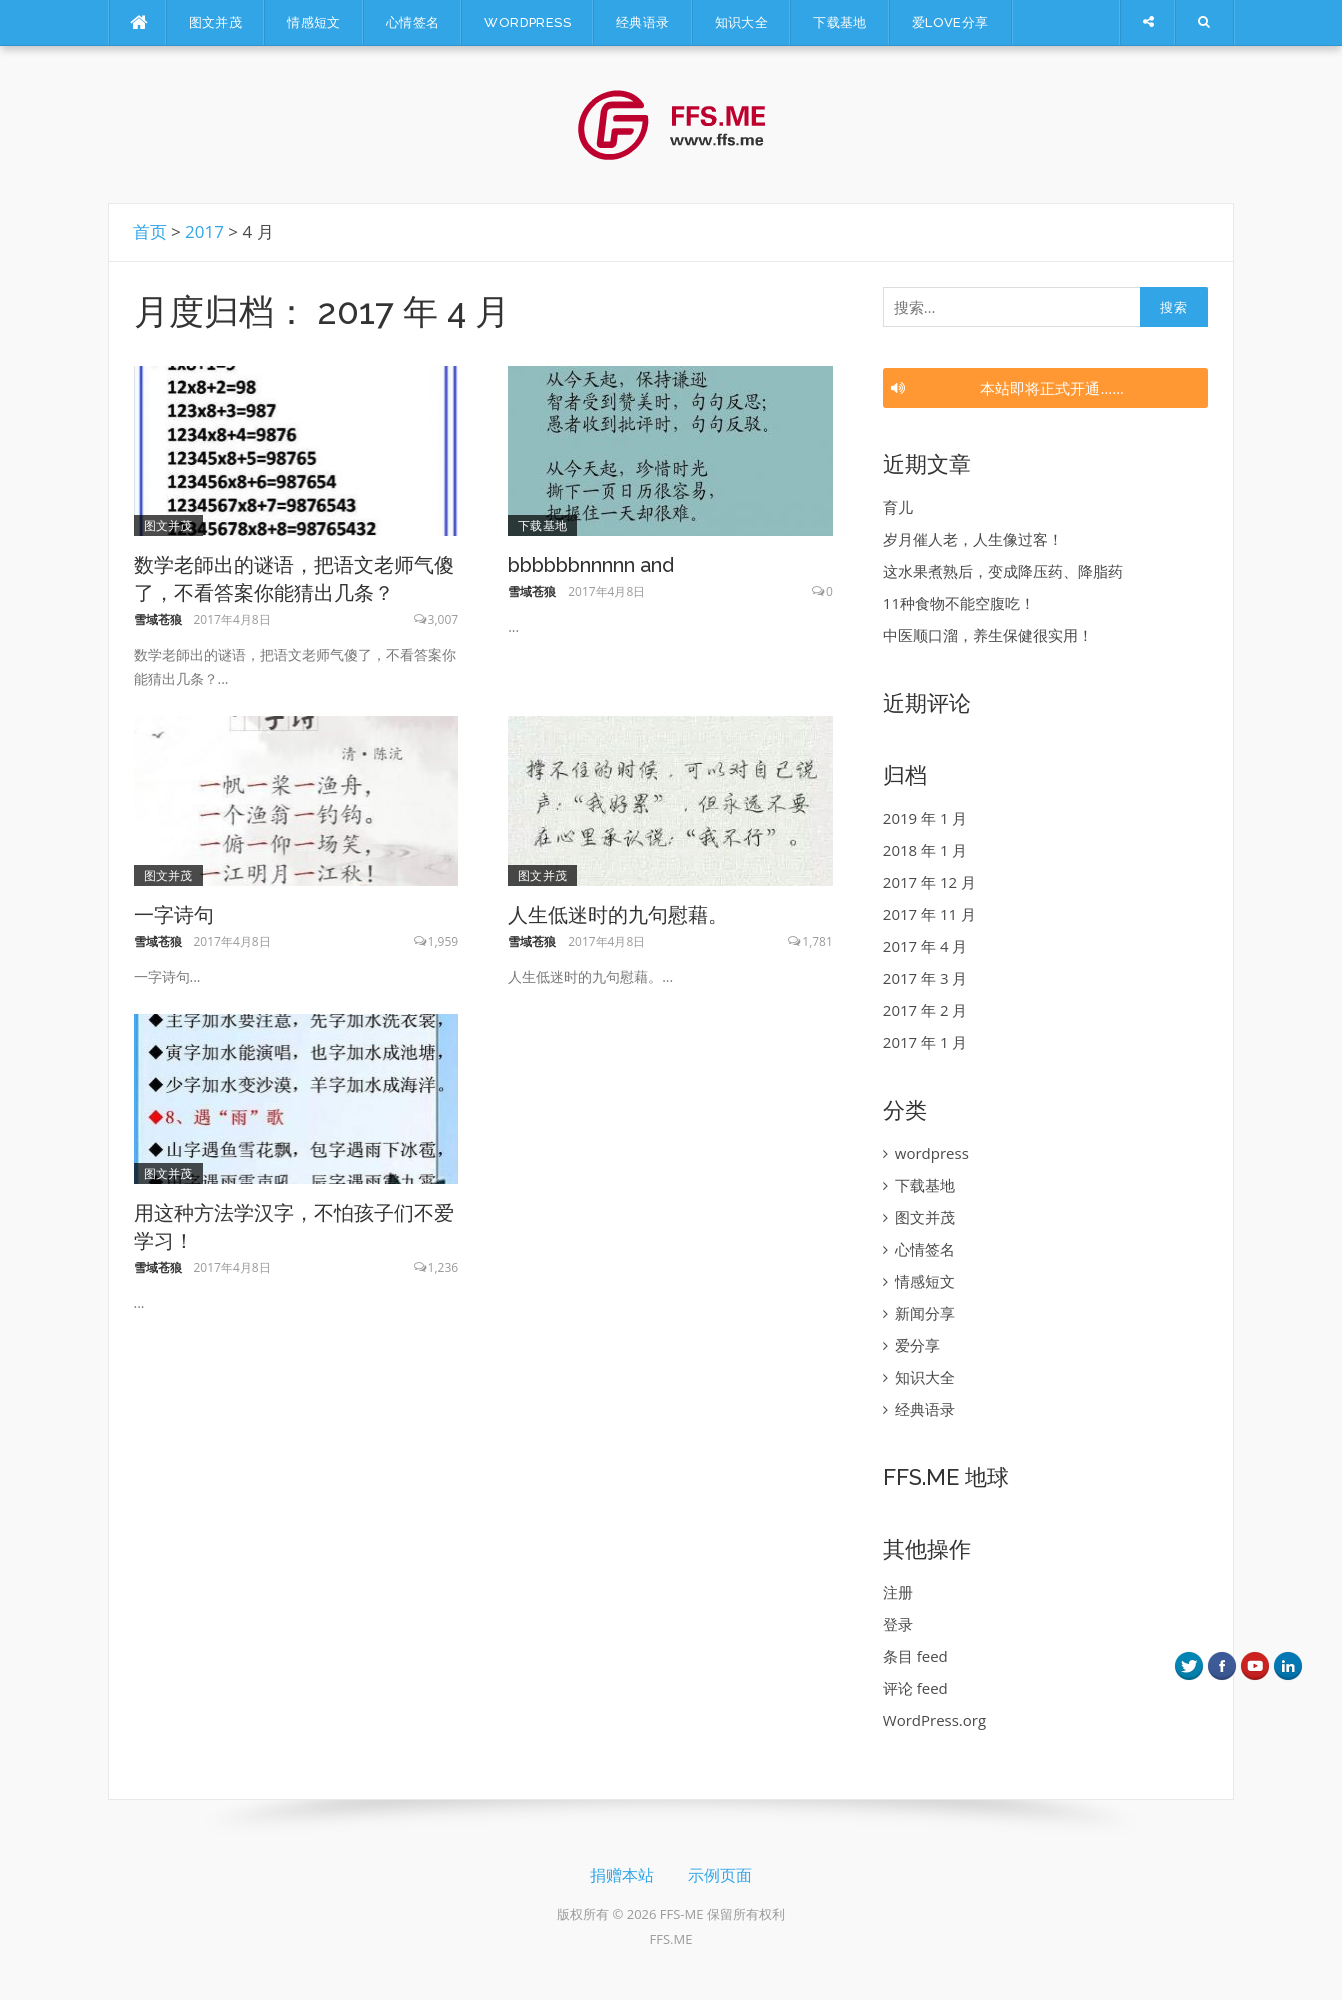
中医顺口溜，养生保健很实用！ (988, 635)
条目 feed (915, 1656)
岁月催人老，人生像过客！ (973, 539)
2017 (204, 231)
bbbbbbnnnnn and (591, 565)
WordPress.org (934, 1720)
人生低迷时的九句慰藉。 (618, 915)
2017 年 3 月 (925, 978)
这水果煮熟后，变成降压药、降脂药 (1003, 571)
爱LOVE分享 (950, 22)
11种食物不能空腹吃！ (959, 603)
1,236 (443, 1267)
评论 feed (915, 1688)
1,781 (817, 941)
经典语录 (643, 22)
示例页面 (720, 1875)
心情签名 (413, 22)
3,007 (443, 619)
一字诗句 (174, 915)
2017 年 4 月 (925, 946)
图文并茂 (216, 22)
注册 (898, 1592)
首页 (150, 231)
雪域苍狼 (158, 619)
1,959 (443, 941)
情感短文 (314, 22)
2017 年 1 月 (925, 1042)
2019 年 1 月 (925, 818)
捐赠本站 (622, 1875)
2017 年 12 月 (929, 882)
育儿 (898, 507)
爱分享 (917, 1345)
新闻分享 (925, 1313)
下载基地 (840, 22)
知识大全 (742, 22)
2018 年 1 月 (925, 850)
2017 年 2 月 (925, 1010)
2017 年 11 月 (929, 914)
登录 (898, 1624)
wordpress (527, 22)
